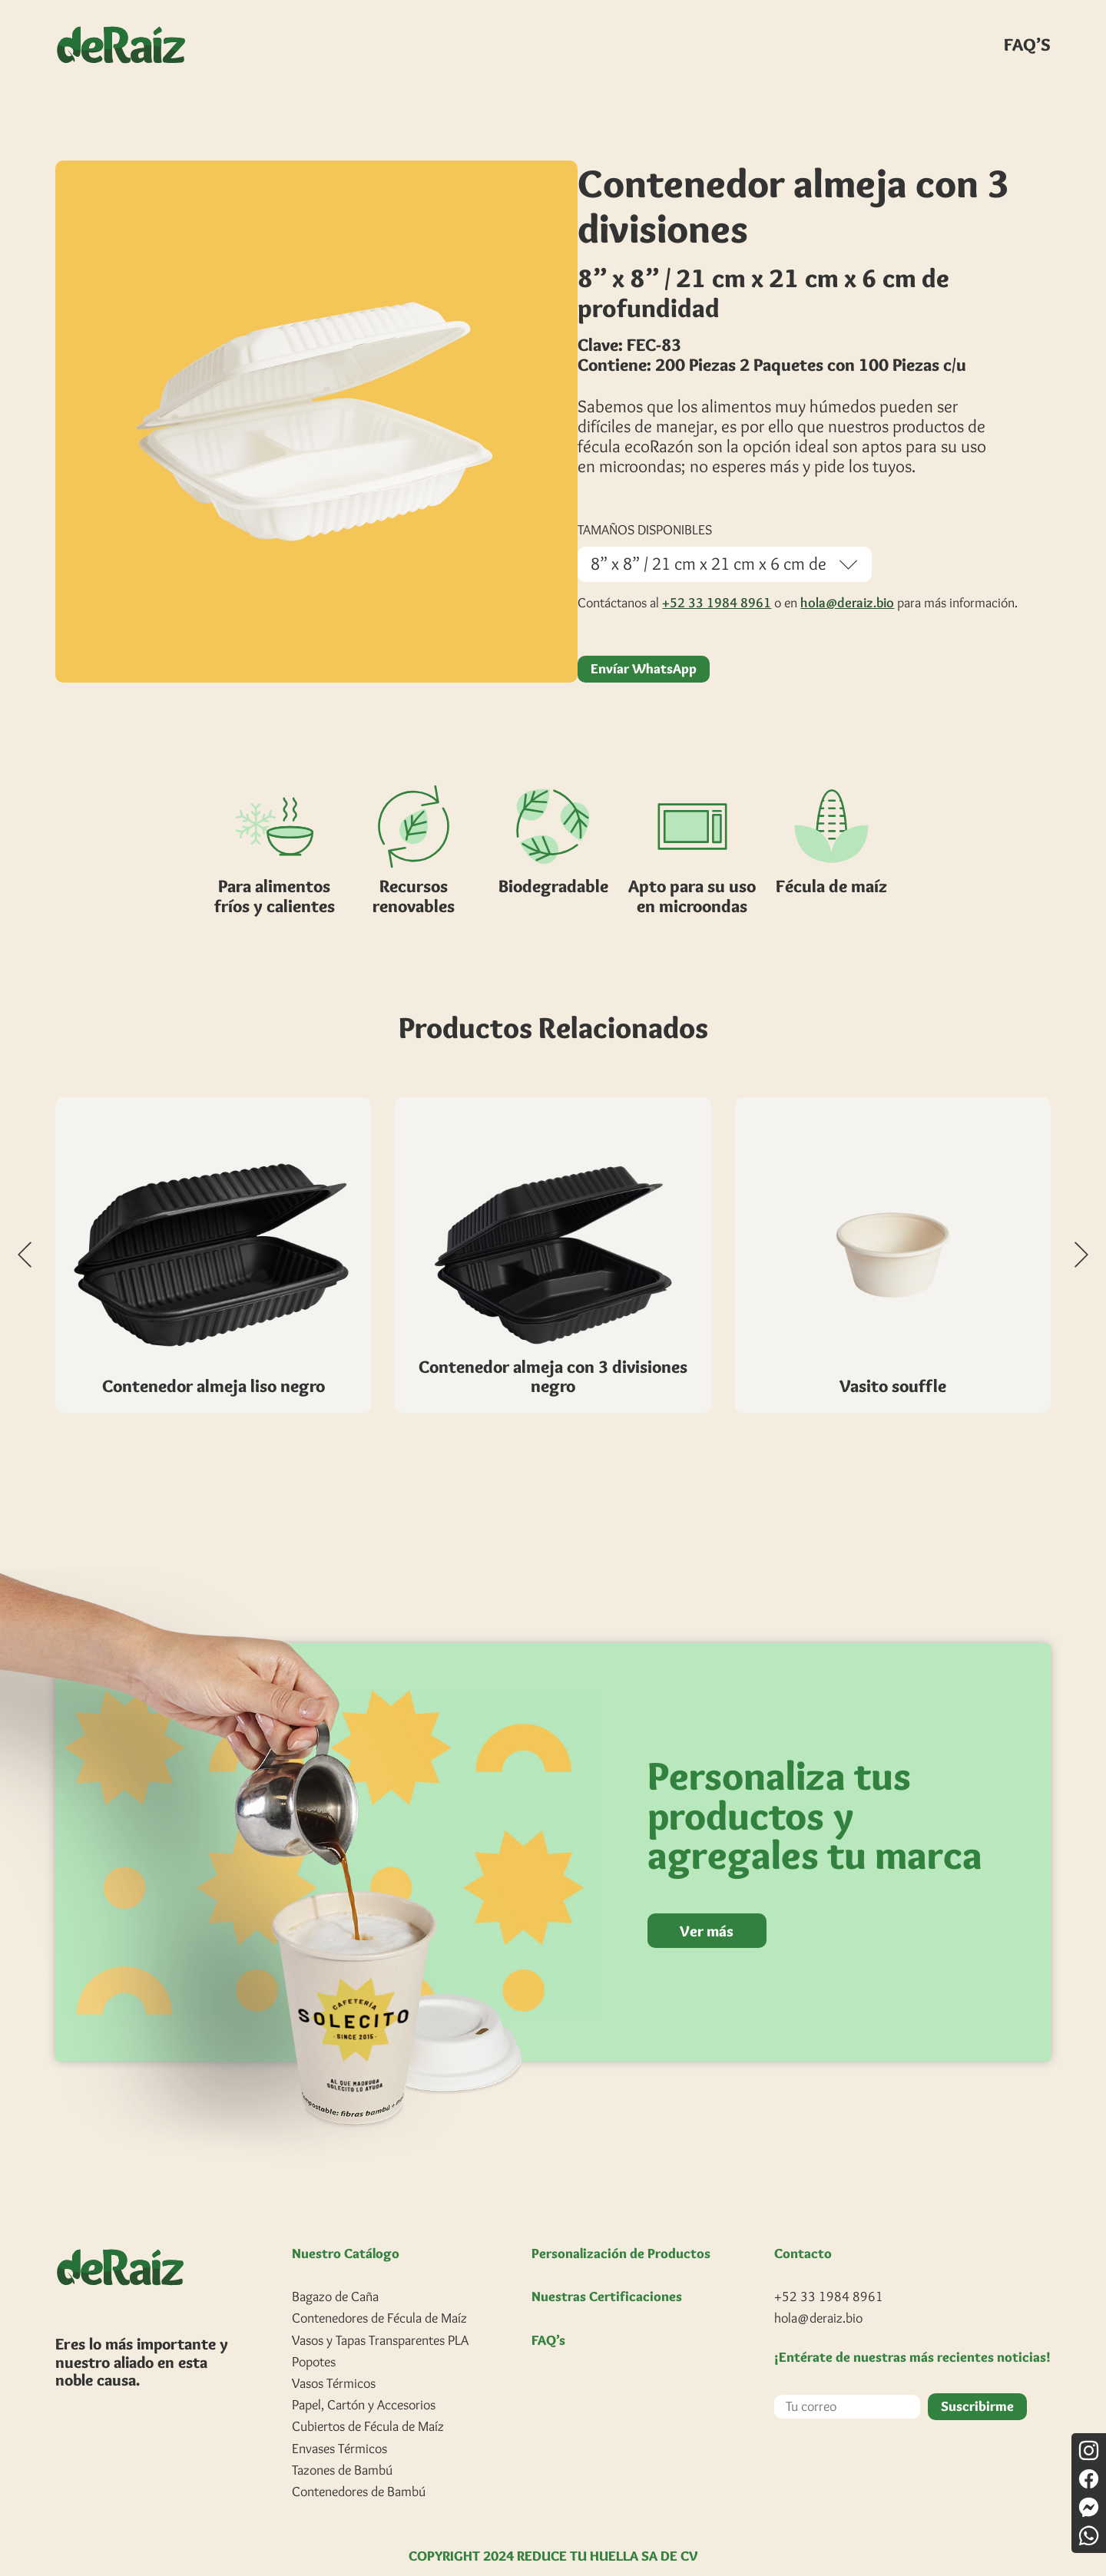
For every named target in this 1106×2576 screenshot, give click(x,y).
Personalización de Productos (620, 2231)
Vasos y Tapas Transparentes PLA (380, 2317)
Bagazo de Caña (335, 2274)
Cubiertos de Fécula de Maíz (368, 2404)
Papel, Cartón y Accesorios (363, 2382)
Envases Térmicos (339, 2425)
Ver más (708, 1907)
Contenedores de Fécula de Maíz (379, 2295)
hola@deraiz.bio (847, 579)
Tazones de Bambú (342, 2447)
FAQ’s (548, 2318)
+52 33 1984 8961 (716, 579)
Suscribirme (977, 2383)
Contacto (803, 2230)
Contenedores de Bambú (359, 2468)
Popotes (314, 2338)
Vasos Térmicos (334, 2360)
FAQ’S (1027, 44)
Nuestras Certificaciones (606, 2275)
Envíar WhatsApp (644, 646)
